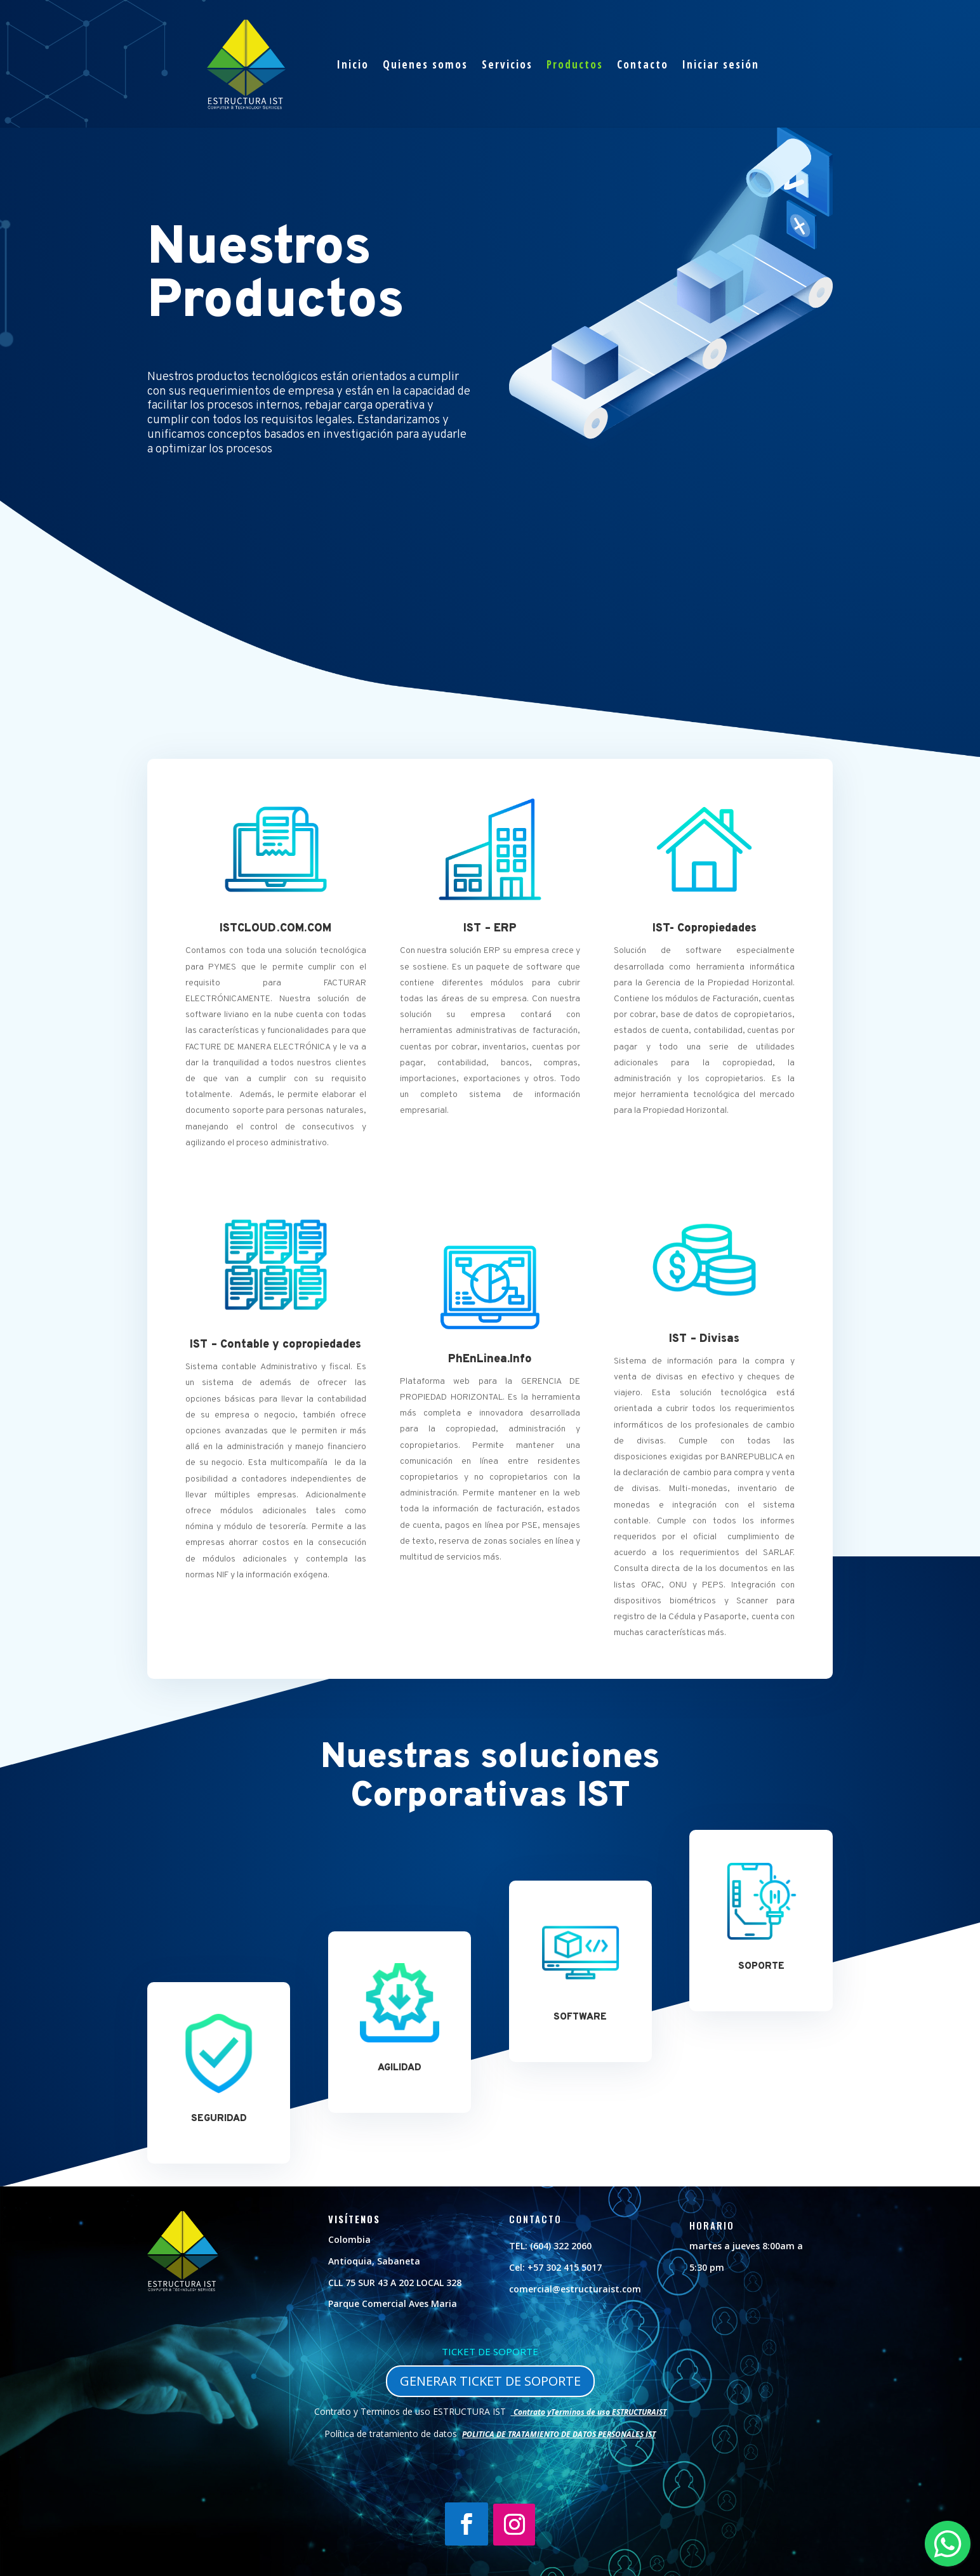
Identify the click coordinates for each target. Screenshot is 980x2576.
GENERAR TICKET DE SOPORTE (490, 2380)
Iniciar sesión (720, 64)
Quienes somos (425, 64)
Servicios (507, 64)
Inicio (353, 64)
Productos (574, 64)
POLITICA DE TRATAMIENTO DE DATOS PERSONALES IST (559, 2434)
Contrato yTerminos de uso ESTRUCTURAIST (589, 2412)
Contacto (642, 64)
